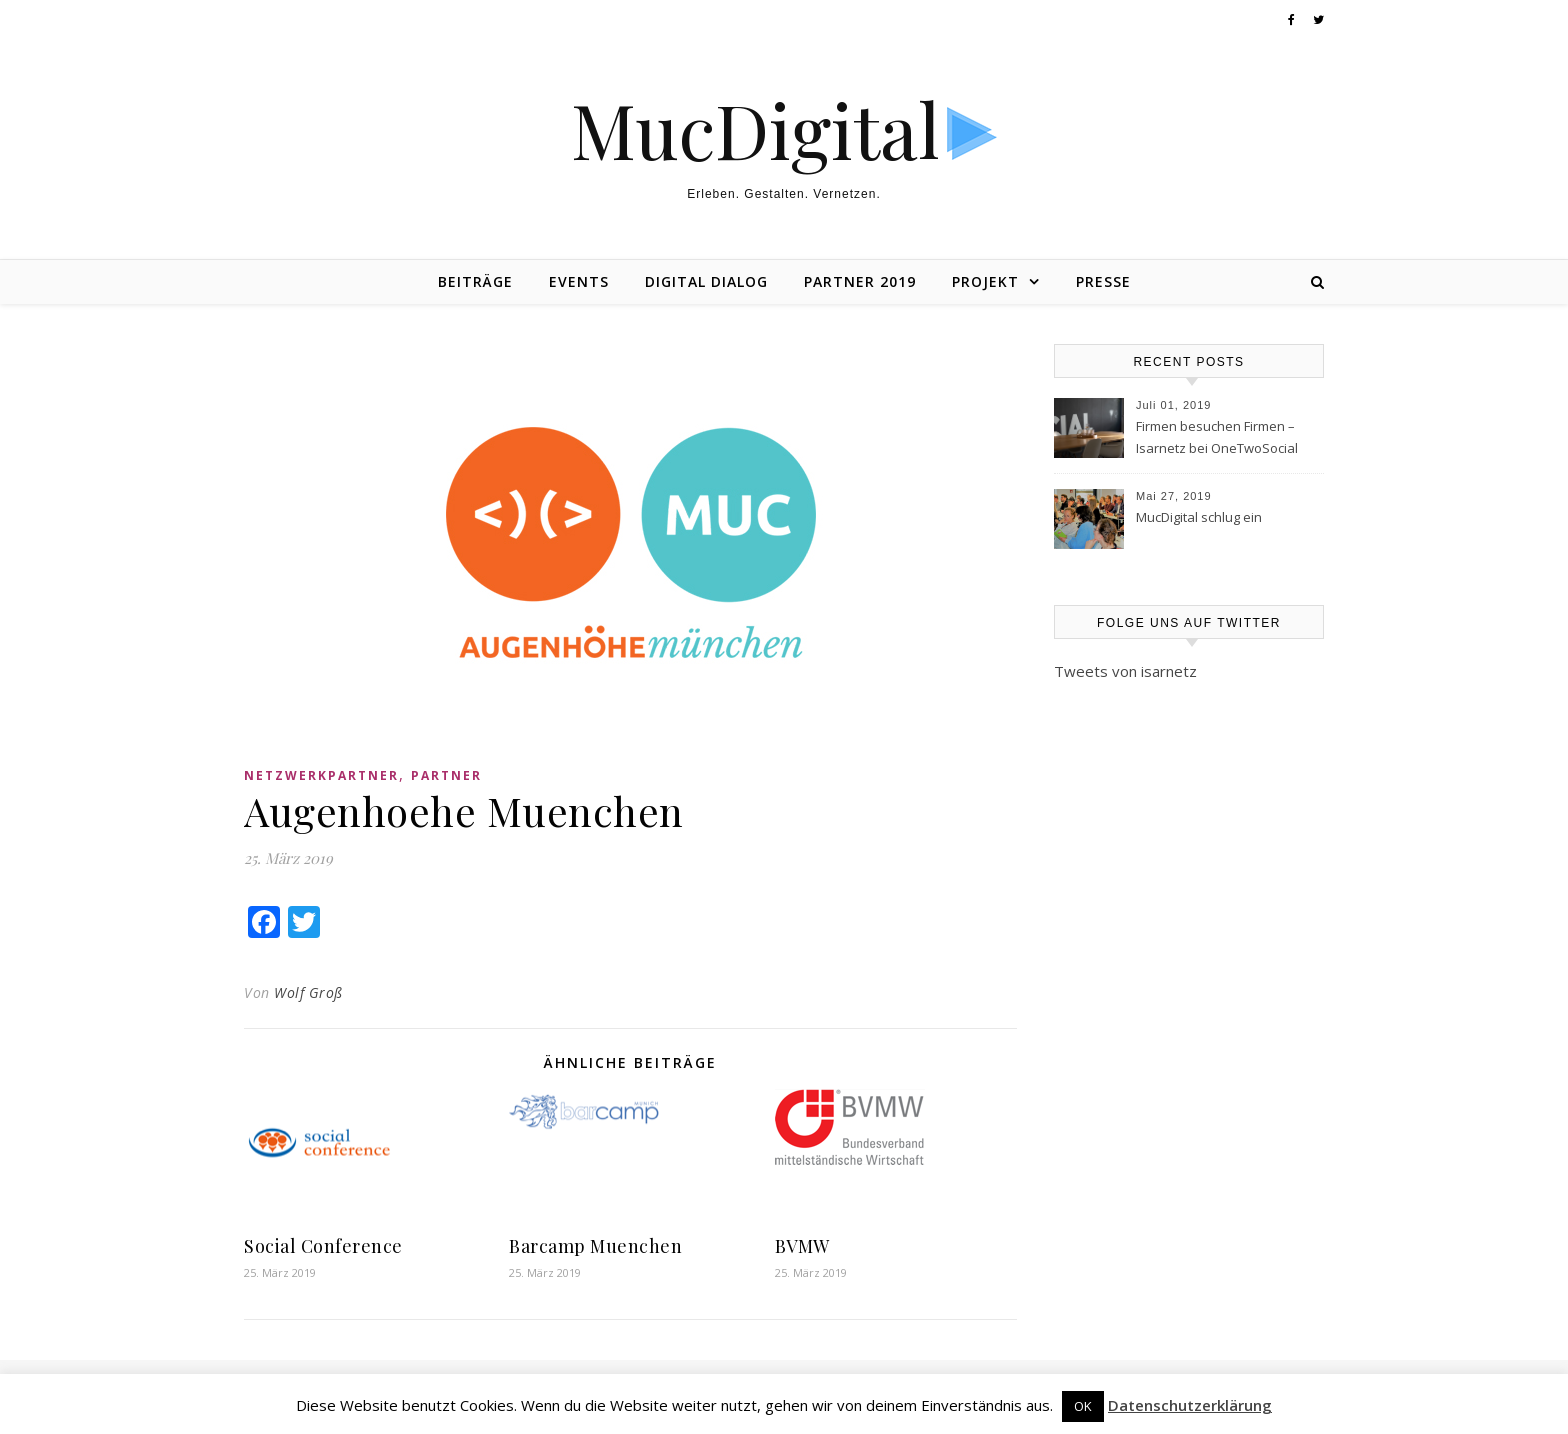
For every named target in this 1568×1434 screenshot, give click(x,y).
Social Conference (323, 1246)
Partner (446, 775)
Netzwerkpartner (321, 775)
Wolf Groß (308, 992)
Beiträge (475, 281)
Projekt (985, 281)
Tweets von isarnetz (1125, 671)
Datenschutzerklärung (1190, 1405)
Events (579, 281)
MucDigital (755, 129)
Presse (1103, 281)
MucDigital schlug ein (1199, 517)
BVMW (802, 1246)
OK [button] (1083, 1406)
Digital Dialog (706, 281)
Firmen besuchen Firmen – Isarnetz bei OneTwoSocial (1217, 437)
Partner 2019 (860, 281)
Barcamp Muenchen (595, 1246)
